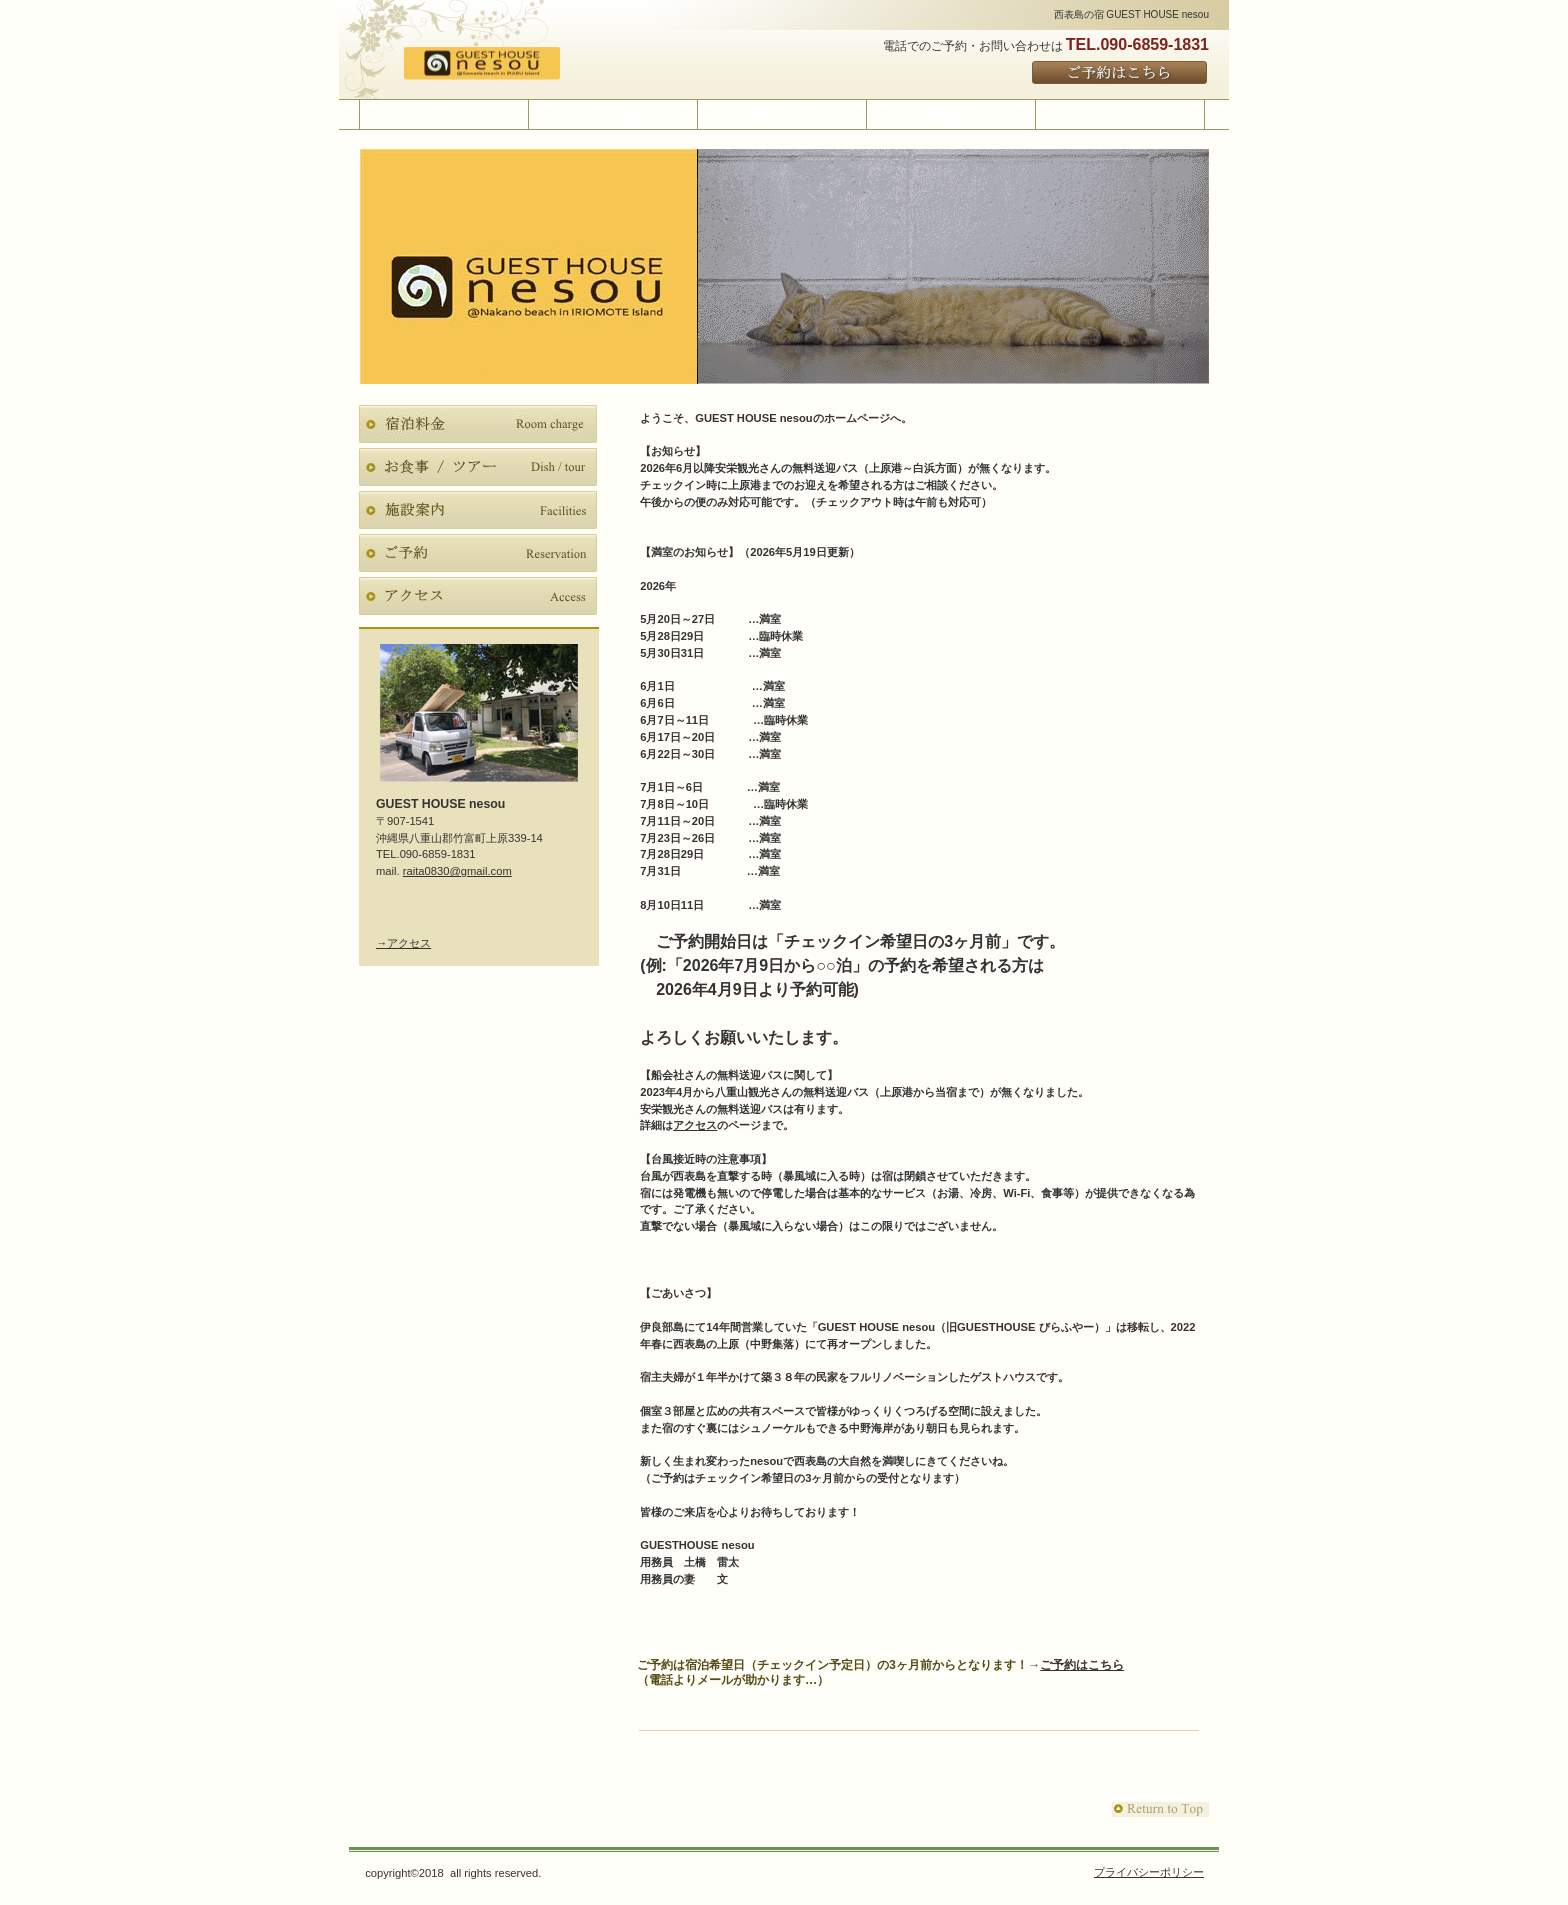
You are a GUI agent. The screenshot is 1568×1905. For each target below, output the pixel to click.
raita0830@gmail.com (457, 871)
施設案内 (478, 510)
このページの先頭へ (1160, 1809)
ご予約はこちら (1120, 73)
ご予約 (478, 553)
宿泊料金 (478, 424)
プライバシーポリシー (1149, 1872)
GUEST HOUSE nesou (507, 64)
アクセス (695, 1125)
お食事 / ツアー (478, 467)
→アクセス (403, 943)
